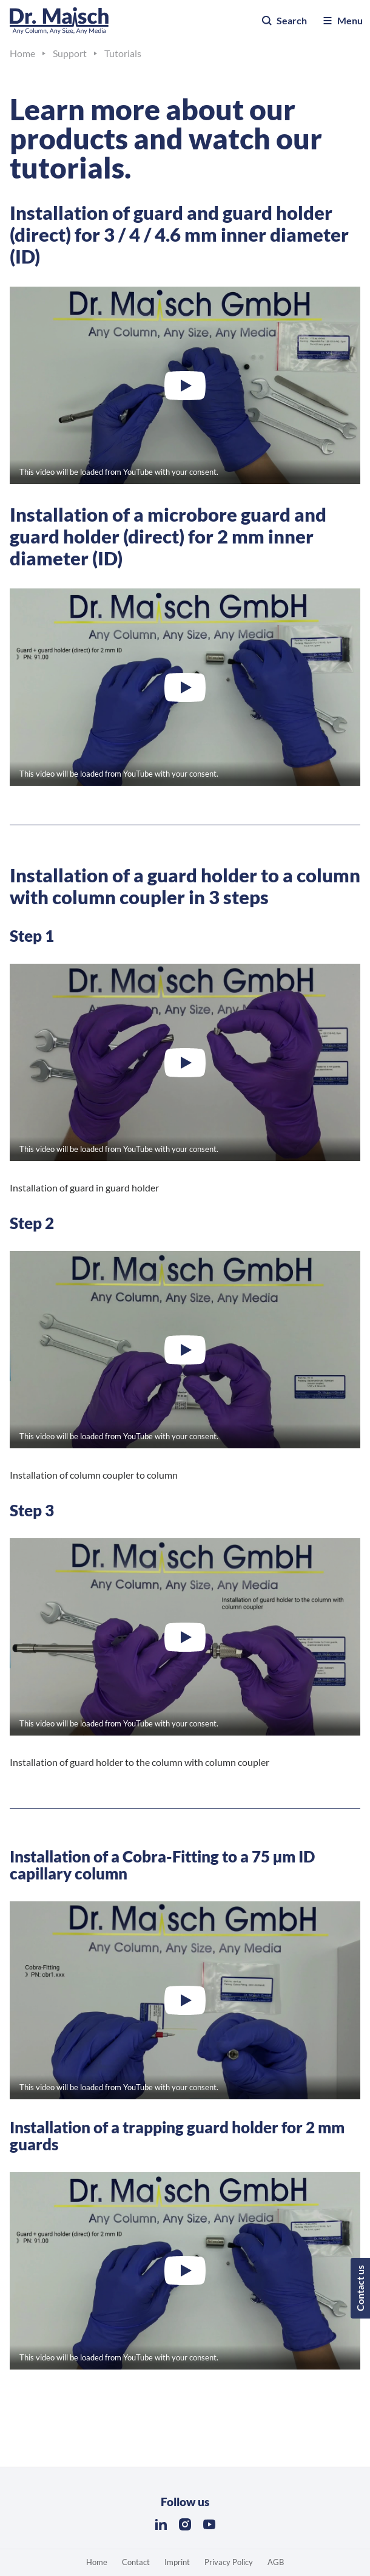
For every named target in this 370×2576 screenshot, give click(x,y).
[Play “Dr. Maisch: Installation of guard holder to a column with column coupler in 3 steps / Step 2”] (185, 1349)
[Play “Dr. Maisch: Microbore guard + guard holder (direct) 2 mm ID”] (185, 687)
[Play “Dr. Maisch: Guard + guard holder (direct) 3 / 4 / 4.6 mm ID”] (185, 385)
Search (284, 21)
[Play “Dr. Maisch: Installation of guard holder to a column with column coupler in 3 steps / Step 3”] (185, 1637)
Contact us (360, 2288)
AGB (275, 2562)
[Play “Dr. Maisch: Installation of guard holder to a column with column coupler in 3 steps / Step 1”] (185, 1062)
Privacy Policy (228, 2562)
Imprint (177, 2562)
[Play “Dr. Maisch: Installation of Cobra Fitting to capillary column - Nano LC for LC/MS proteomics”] (185, 2000)
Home (96, 2562)
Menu (342, 21)
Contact (136, 2562)
